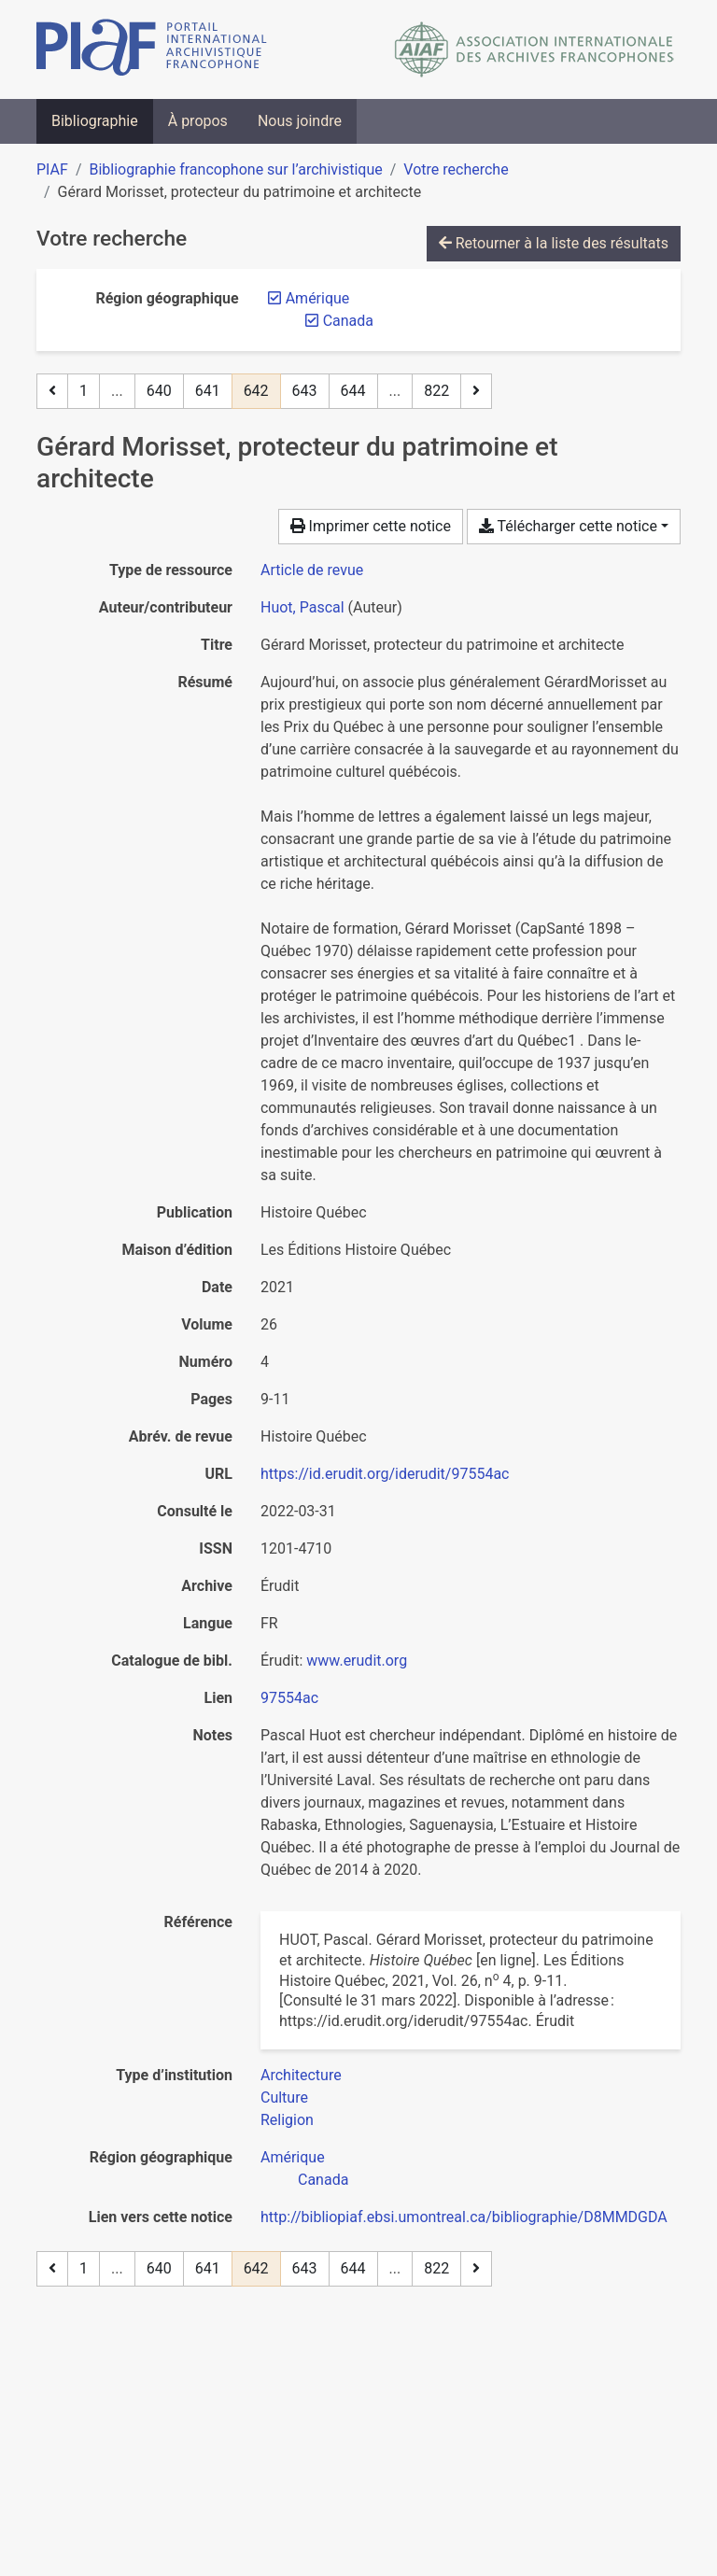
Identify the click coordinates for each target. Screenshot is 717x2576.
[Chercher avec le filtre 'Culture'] (284, 2097)
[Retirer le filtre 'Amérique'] (318, 298)
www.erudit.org (356, 1660)
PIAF (52, 169)
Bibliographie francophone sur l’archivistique (235, 169)
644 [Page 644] (353, 391)
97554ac (289, 1698)
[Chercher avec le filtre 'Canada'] (323, 2180)
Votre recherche (455, 169)
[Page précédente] (52, 391)
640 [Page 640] (159, 391)
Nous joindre (300, 121)
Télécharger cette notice (568, 526)
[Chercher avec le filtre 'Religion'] (287, 2120)
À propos (198, 121)
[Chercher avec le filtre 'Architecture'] (301, 2075)
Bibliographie (94, 121)
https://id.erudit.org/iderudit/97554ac (385, 1474)
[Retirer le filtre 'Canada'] (348, 321)
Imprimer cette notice (370, 526)
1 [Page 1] (83, 391)
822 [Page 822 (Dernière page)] (436, 391)
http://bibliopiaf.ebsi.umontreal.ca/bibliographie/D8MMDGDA (464, 2217)
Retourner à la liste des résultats (553, 243)
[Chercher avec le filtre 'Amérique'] (292, 2157)
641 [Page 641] (207, 391)
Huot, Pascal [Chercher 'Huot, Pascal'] (302, 607)
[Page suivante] (476, 391)
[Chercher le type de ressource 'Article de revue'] (311, 570)
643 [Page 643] (304, 391)
